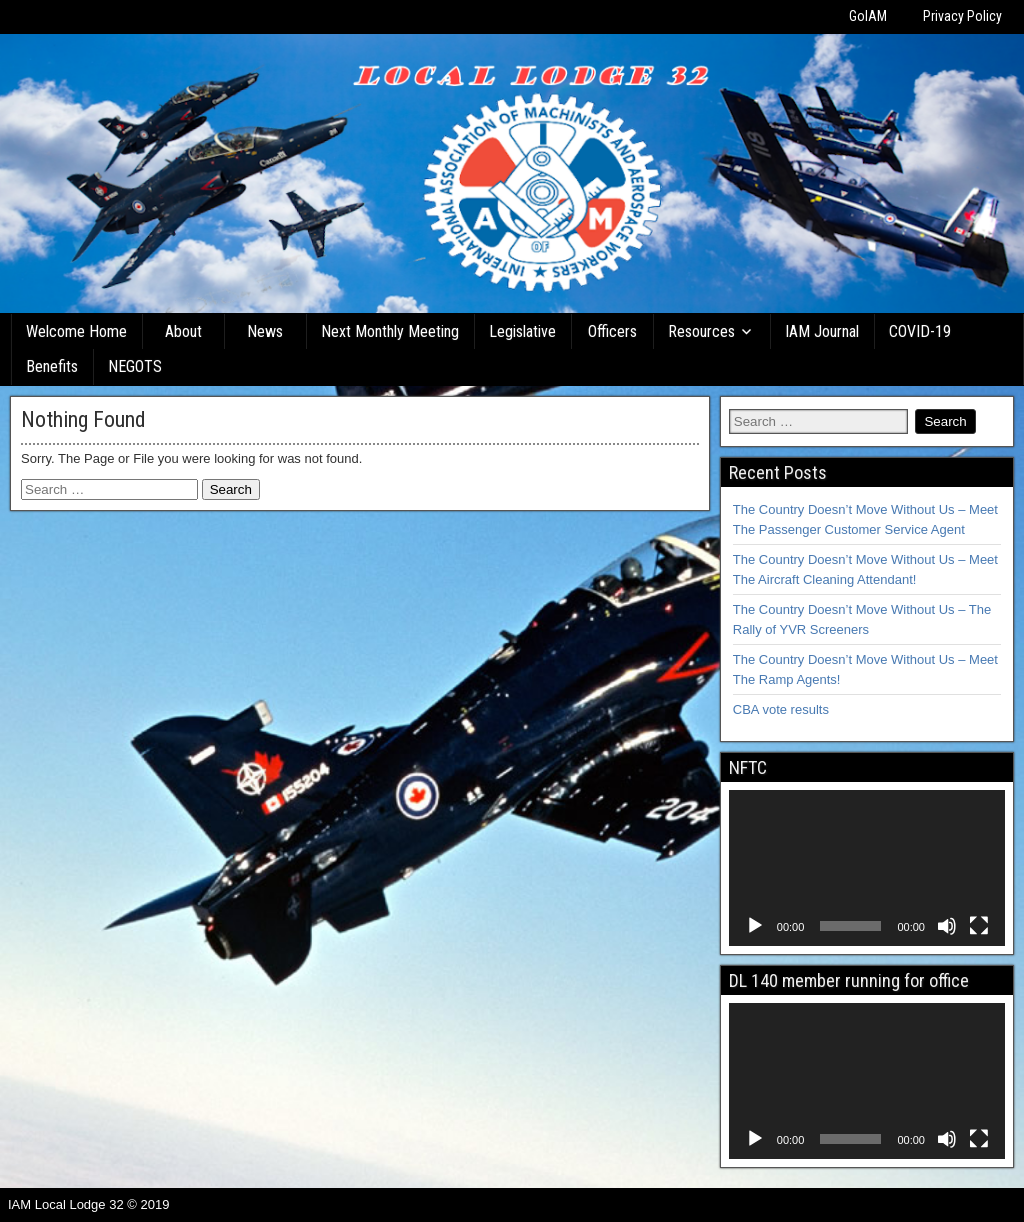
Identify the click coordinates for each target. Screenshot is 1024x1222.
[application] (867, 867)
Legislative (522, 331)
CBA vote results (781, 709)
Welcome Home (76, 331)
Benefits (52, 366)
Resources (701, 331)
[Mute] (947, 926)
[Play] (755, 926)
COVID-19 (920, 331)
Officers (612, 331)
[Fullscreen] (979, 926)
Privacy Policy (962, 16)
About (183, 331)
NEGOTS (135, 366)
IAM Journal (822, 331)
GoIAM (868, 16)
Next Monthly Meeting (390, 331)
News (265, 331)
